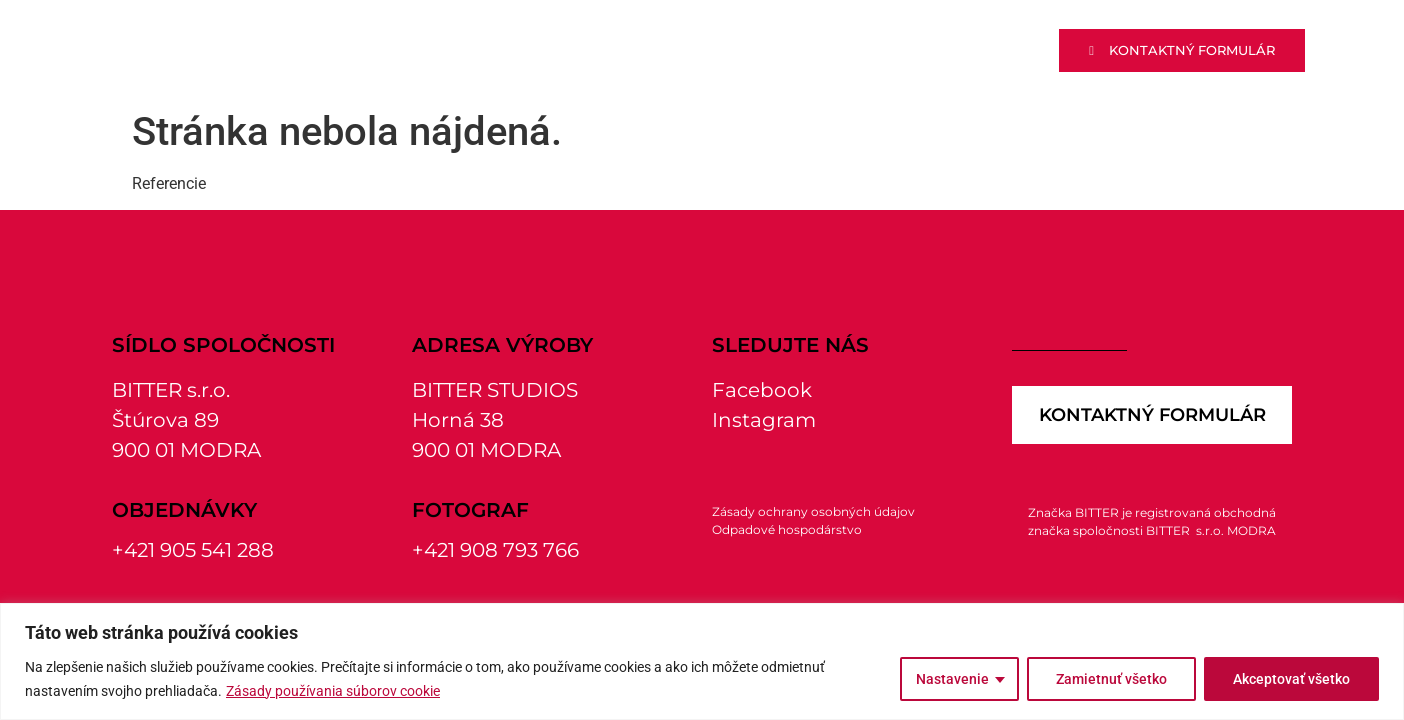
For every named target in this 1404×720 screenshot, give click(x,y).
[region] (702, 661)
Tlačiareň (783, 50)
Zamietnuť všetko (1111, 679)
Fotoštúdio (931, 50)
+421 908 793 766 (495, 550)
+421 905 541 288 (193, 550)
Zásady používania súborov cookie (333, 691)
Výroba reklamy (458, 50)
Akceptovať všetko (1291, 679)
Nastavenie (952, 679)
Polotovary (634, 50)
